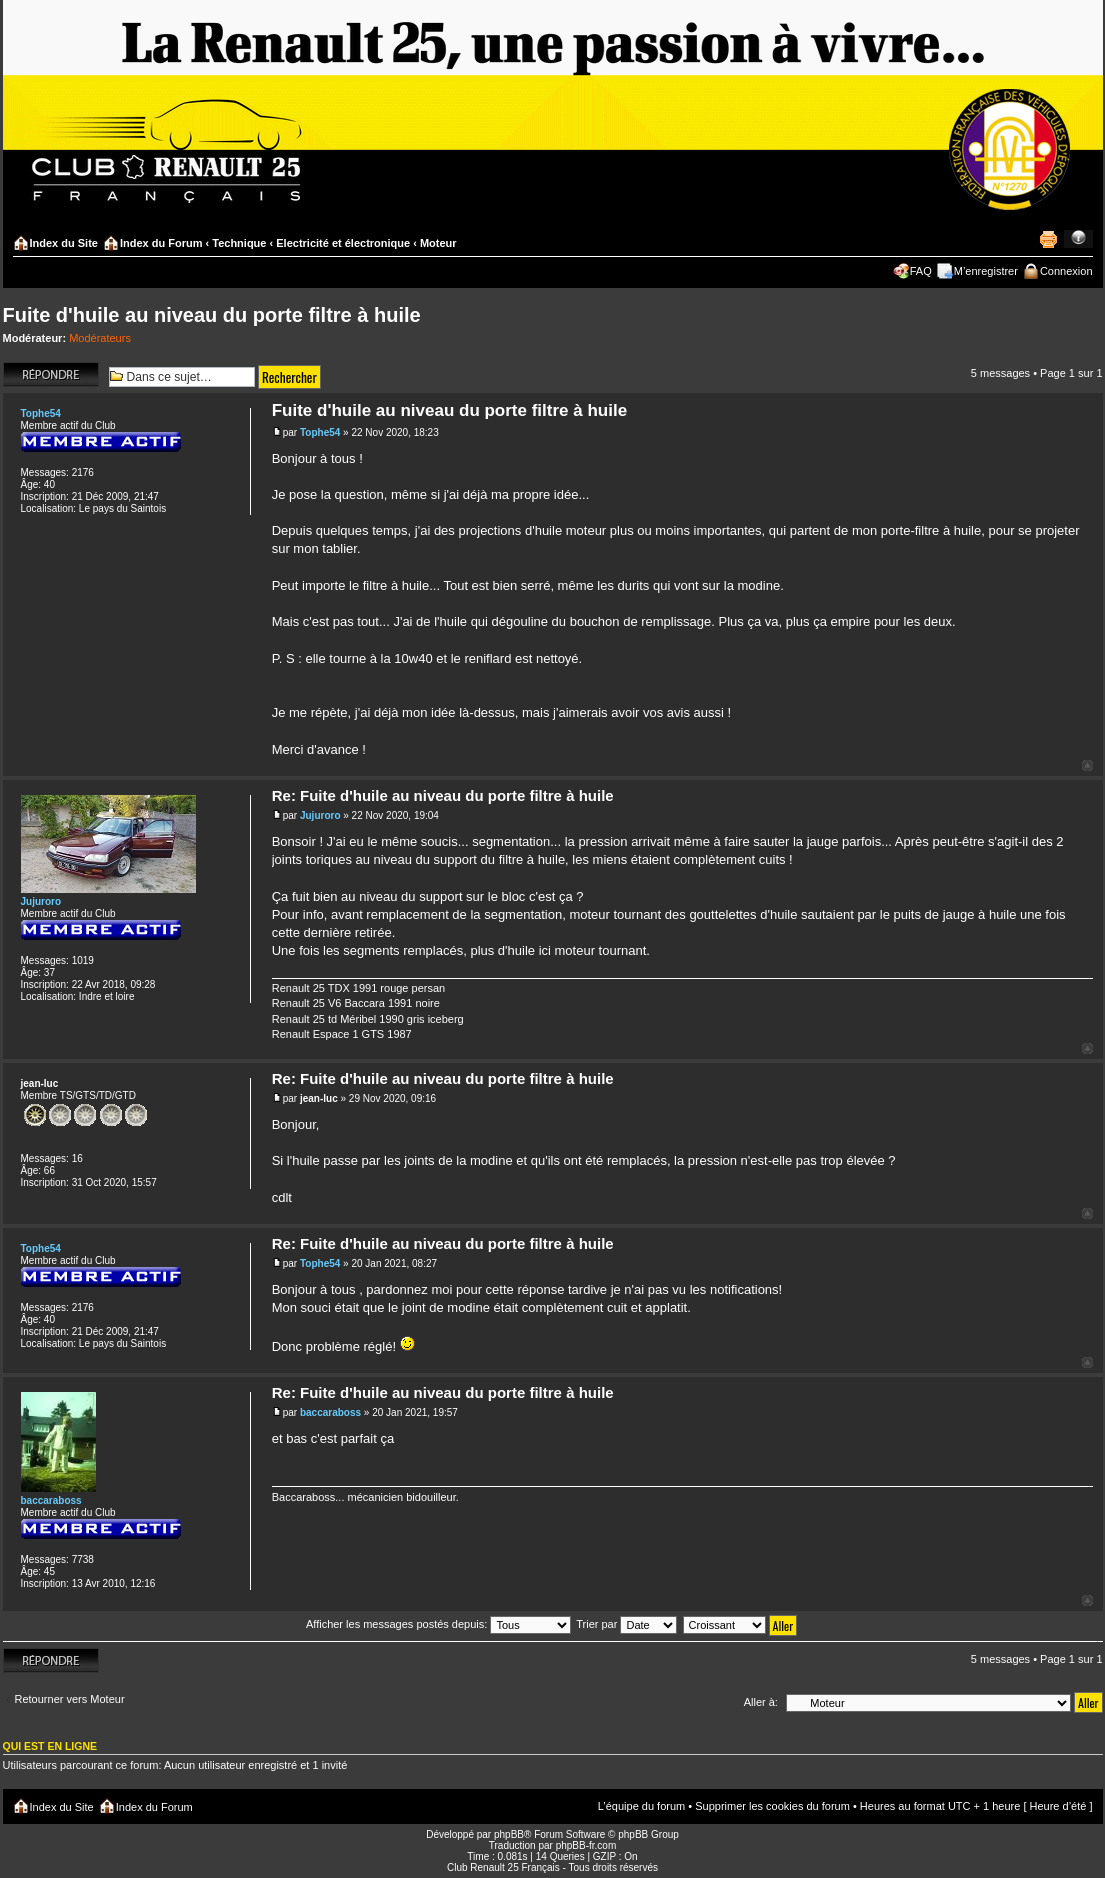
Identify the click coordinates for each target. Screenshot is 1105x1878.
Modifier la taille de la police (1078, 239)
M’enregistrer (986, 271)
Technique (239, 243)
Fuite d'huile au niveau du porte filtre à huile (212, 315)
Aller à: (761, 1702)
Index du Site (64, 243)
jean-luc (319, 1098)
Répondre (51, 374)
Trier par (626, 1624)
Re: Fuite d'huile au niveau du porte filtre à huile (443, 795)
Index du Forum (161, 243)
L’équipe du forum (641, 1806)
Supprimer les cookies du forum (772, 1806)
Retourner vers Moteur (70, 1699)
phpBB (509, 1834)
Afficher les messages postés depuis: (438, 1624)
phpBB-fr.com (586, 1845)
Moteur (438, 243)
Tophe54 (320, 432)
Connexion (1066, 271)
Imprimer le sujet (1048, 239)
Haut (1087, 765)
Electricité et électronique (343, 243)
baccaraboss (330, 1412)
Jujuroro (320, 815)
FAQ (921, 271)
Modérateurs (100, 338)
